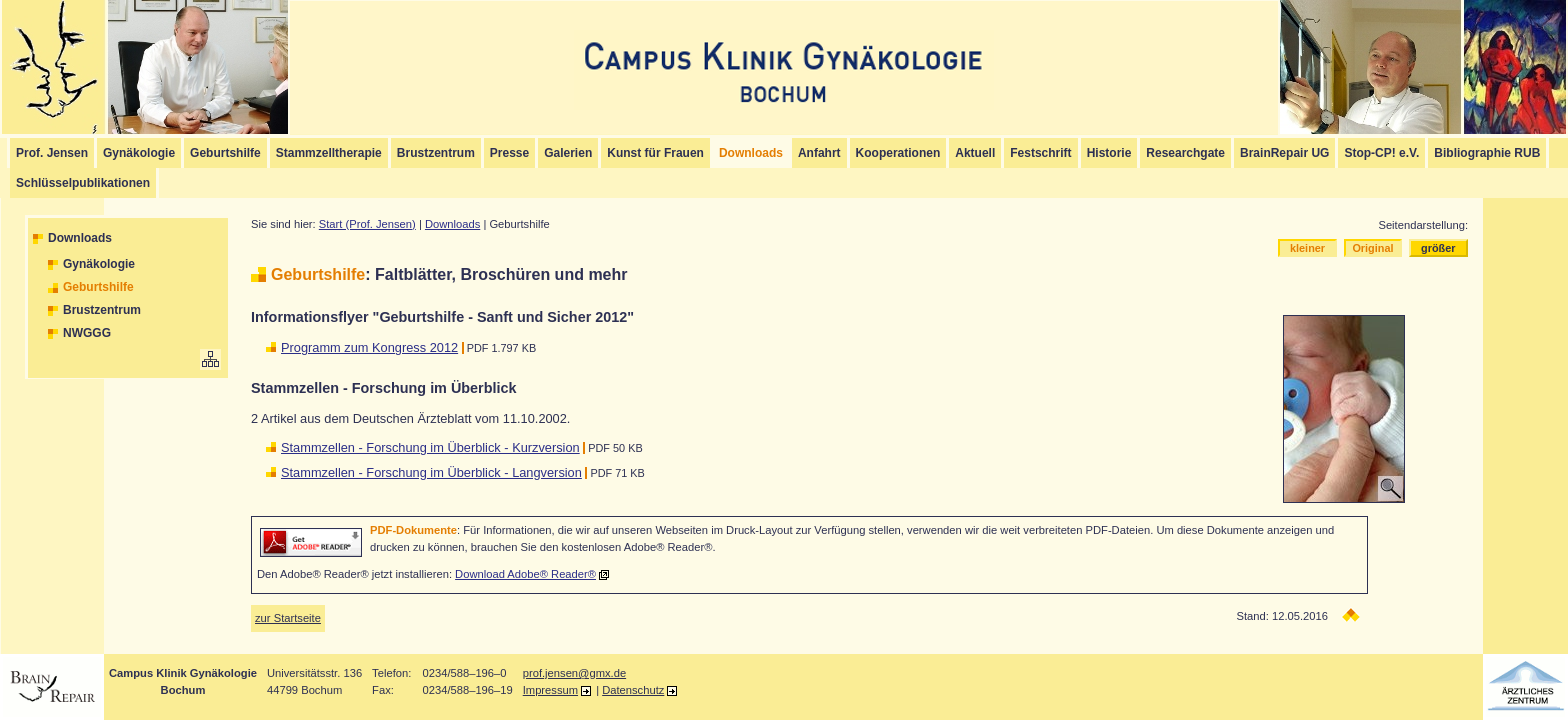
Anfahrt (819, 153)
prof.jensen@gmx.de (574, 673)
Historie (1109, 153)
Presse (509, 153)
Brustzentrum (436, 153)
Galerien (568, 153)
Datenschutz (633, 690)
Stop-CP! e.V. (1381, 153)
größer (1438, 248)
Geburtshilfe (225, 153)
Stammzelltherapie (329, 153)
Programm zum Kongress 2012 (369, 347)
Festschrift (1040, 153)
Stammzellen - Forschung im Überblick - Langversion (431, 472)
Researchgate (1185, 153)
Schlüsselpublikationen (83, 183)
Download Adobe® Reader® (525, 574)
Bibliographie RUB (1487, 153)
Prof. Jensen (52, 153)
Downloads (80, 238)
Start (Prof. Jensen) (367, 224)
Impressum (550, 690)
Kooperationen (898, 153)
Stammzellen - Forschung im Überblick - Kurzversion (430, 447)
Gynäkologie (139, 153)
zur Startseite (288, 618)
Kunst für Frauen (655, 153)
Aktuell (975, 153)
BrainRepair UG (1284, 153)
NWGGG (87, 333)
